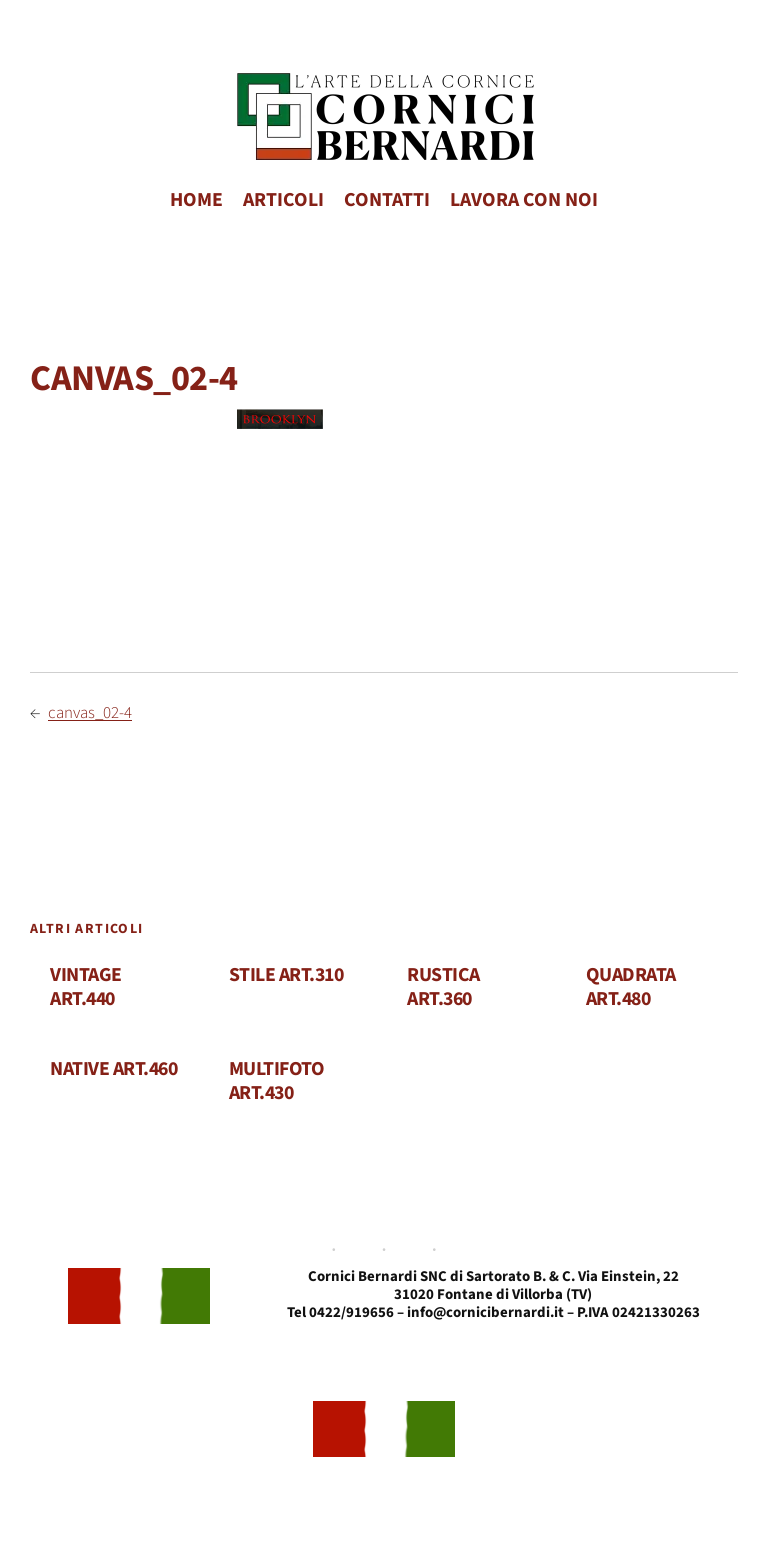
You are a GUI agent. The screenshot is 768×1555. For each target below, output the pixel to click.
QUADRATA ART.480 (631, 987)
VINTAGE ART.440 (86, 987)
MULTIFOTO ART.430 (277, 1081)
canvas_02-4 (90, 713)
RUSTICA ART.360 (443, 987)
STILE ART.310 (286, 976)
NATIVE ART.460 (113, 1070)
